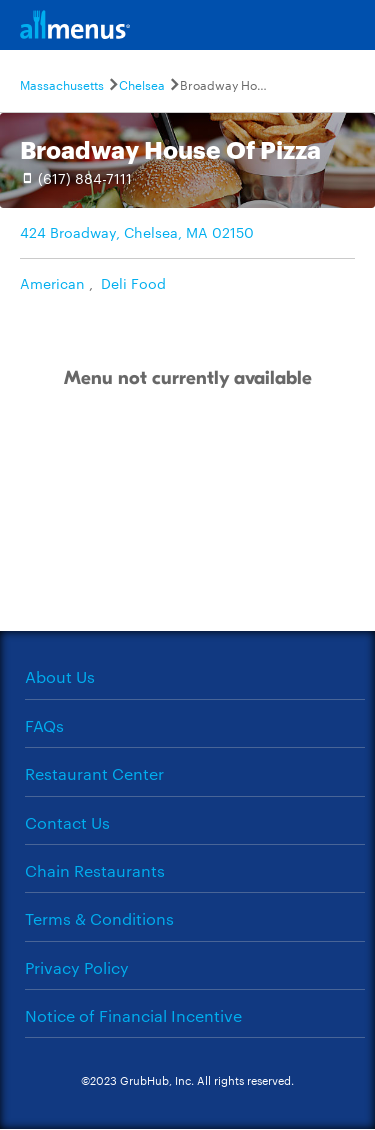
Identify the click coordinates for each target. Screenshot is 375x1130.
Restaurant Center (94, 773)
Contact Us (67, 822)
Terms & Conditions (99, 918)
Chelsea (142, 84)
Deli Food (133, 283)
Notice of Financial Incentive (133, 1015)
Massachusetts (62, 84)
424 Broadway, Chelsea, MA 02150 (137, 232)
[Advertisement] (188, 531)
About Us (60, 676)
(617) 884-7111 (85, 178)
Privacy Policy (77, 967)
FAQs (44, 725)
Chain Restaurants (95, 870)
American (52, 283)
